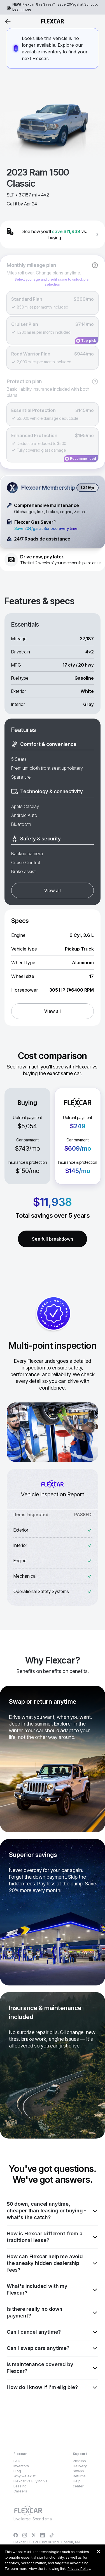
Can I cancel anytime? (52, 2332)
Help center (78, 2483)
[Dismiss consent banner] (98, 2551)
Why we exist (24, 2476)
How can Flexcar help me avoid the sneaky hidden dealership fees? (52, 2263)
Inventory (21, 2466)
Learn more (21, 9)
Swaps (78, 2471)
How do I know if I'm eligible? (52, 2387)
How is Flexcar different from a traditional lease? (52, 2237)
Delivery (80, 2466)
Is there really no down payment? (52, 2312)
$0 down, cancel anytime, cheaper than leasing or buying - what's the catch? (52, 2210)
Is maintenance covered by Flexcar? (52, 2367)
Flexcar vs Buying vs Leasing (30, 2483)
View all (52, 890)
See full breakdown (52, 1239)
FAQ (16, 2461)
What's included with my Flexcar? (52, 2289)
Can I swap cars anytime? (52, 2348)
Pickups (79, 2461)
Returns (79, 2476)
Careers (20, 2491)
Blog (17, 2471)
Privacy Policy (78, 2568)
